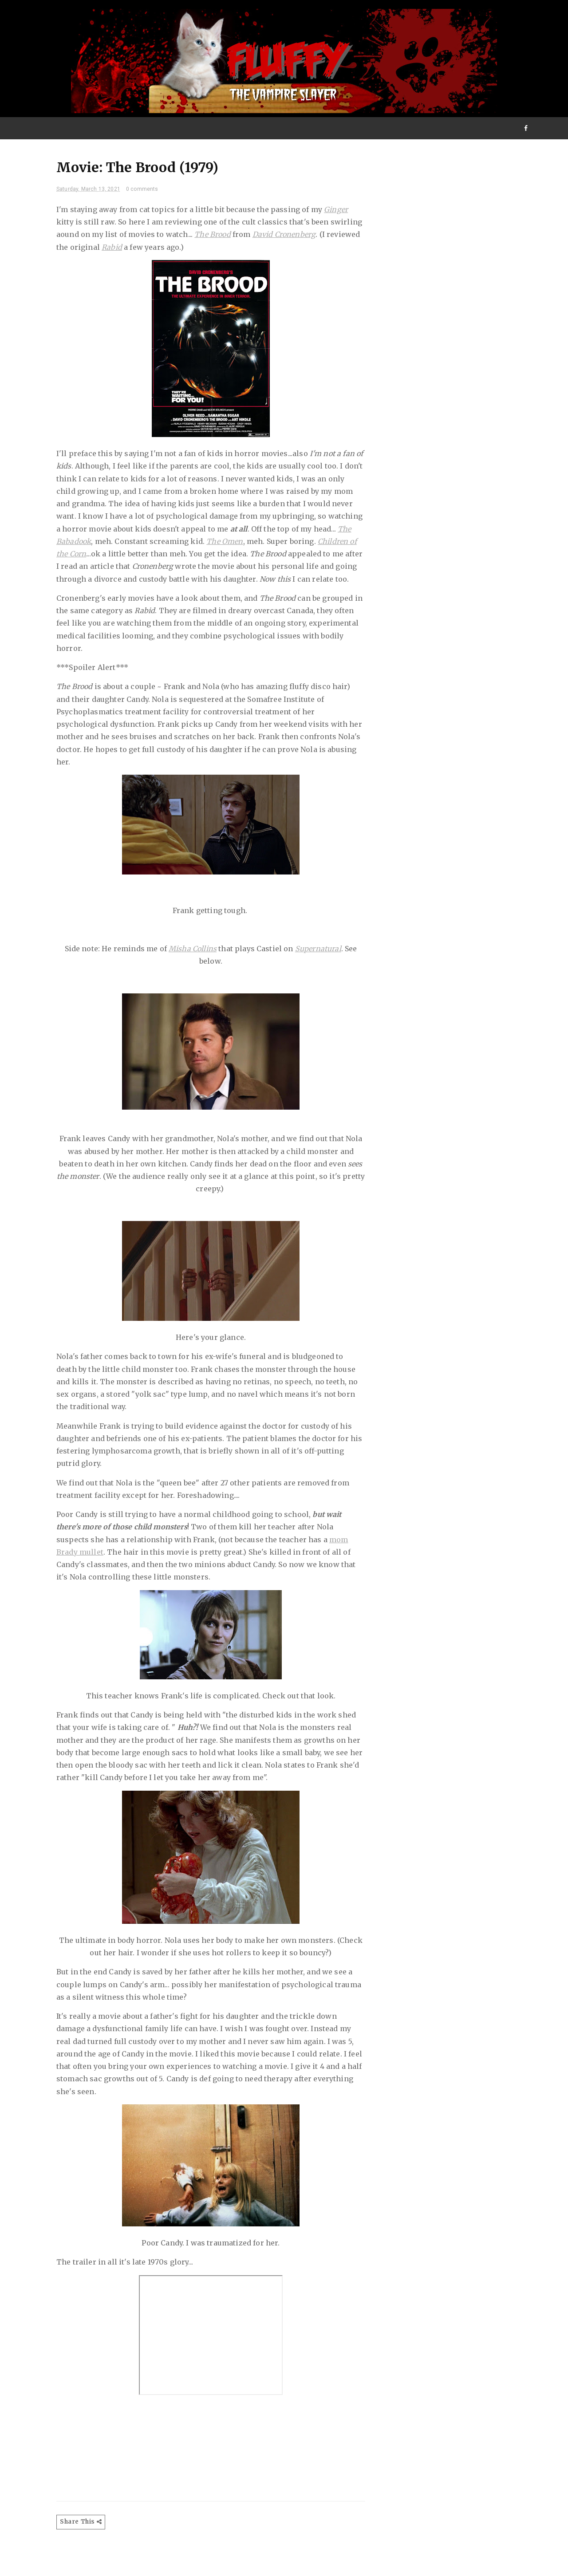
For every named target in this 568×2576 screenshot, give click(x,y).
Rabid (207, 250)
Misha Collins (193, 964)
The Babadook (210, 544)
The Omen (82, 557)
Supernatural (318, 964)
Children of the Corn (211, 557)
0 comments (150, 192)
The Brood (254, 237)
